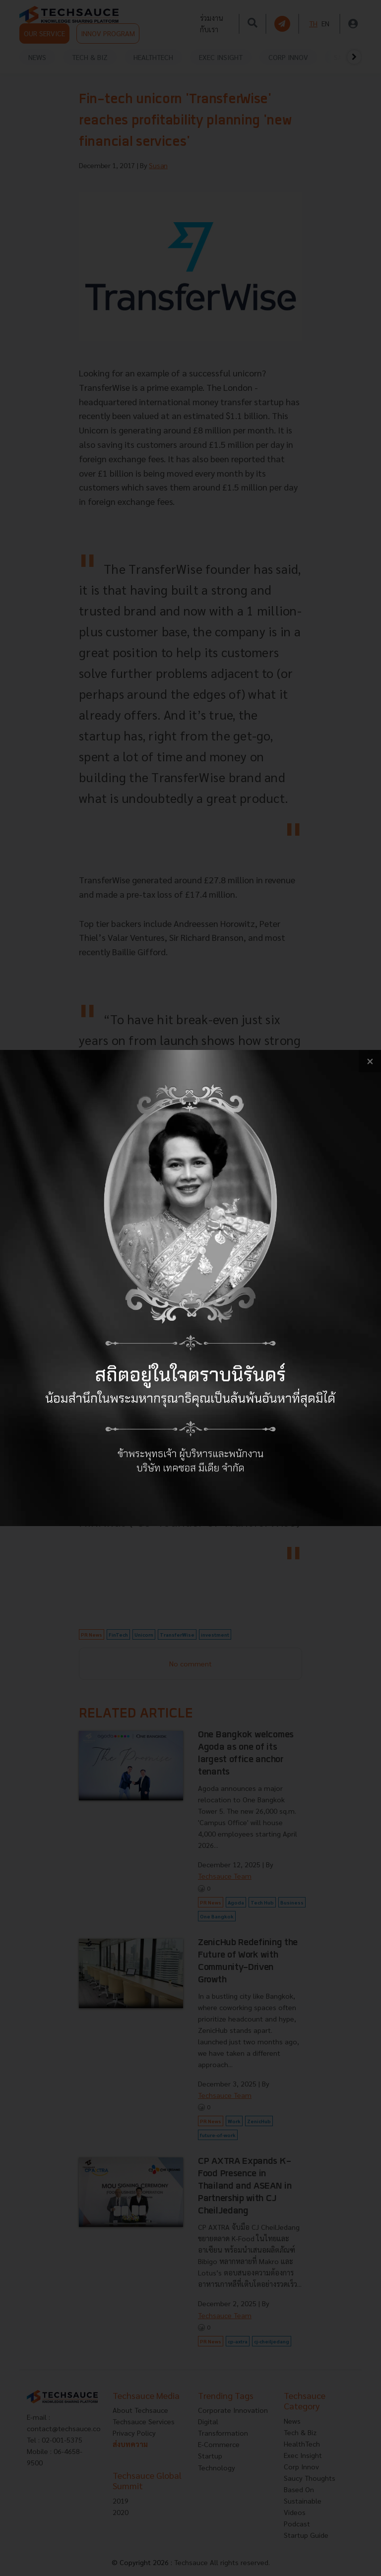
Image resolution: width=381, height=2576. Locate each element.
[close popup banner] (370, 1061)
